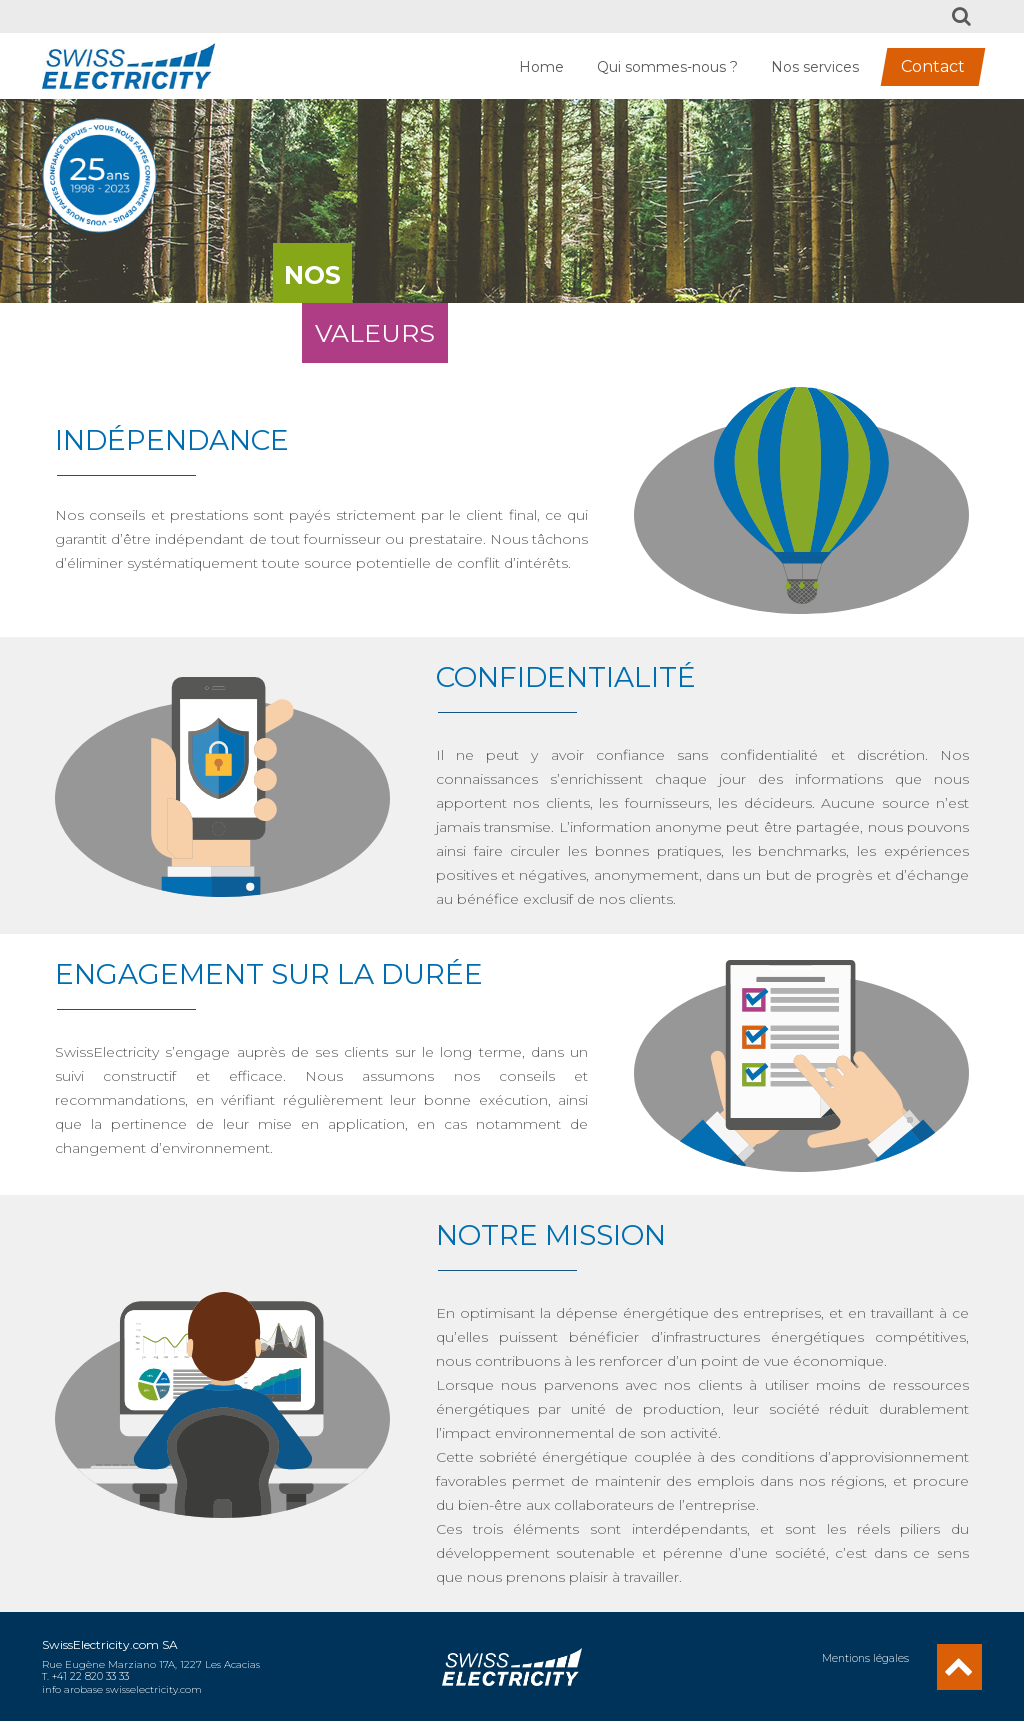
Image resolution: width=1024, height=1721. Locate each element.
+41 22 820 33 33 (90, 1676)
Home (541, 67)
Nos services (815, 67)
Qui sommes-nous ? (667, 67)
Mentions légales (866, 1658)
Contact (933, 66)
